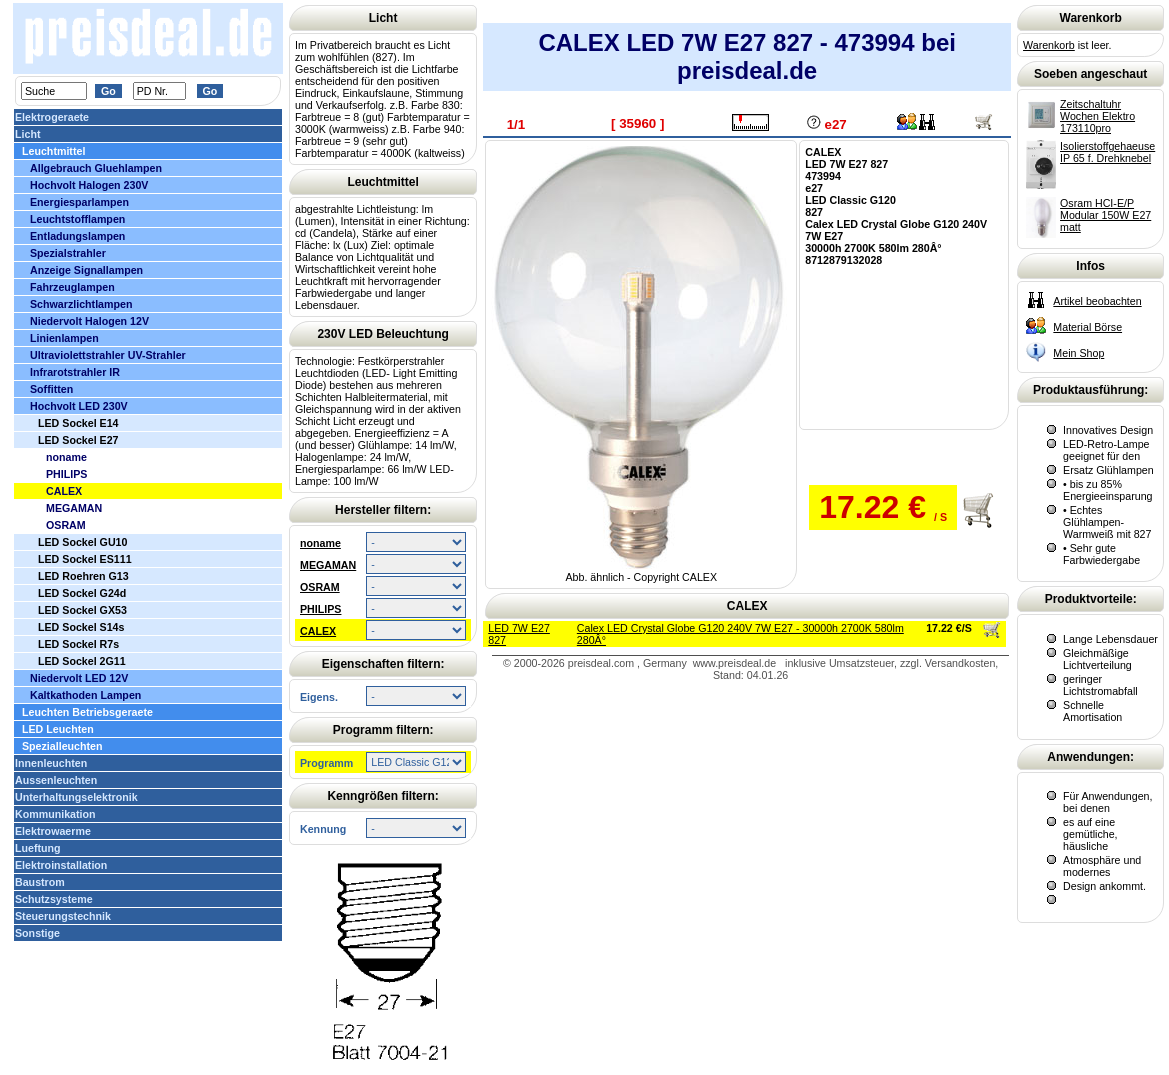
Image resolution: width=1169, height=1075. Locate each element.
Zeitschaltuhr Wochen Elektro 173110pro (1097, 116)
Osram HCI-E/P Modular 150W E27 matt (1105, 215)
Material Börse (1087, 327)
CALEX (318, 631)
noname (320, 543)
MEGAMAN (328, 565)
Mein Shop (1078, 353)
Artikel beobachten (1097, 301)
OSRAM (320, 587)
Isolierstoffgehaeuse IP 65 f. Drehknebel (1107, 152)
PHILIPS (320, 609)
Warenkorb (1049, 45)
